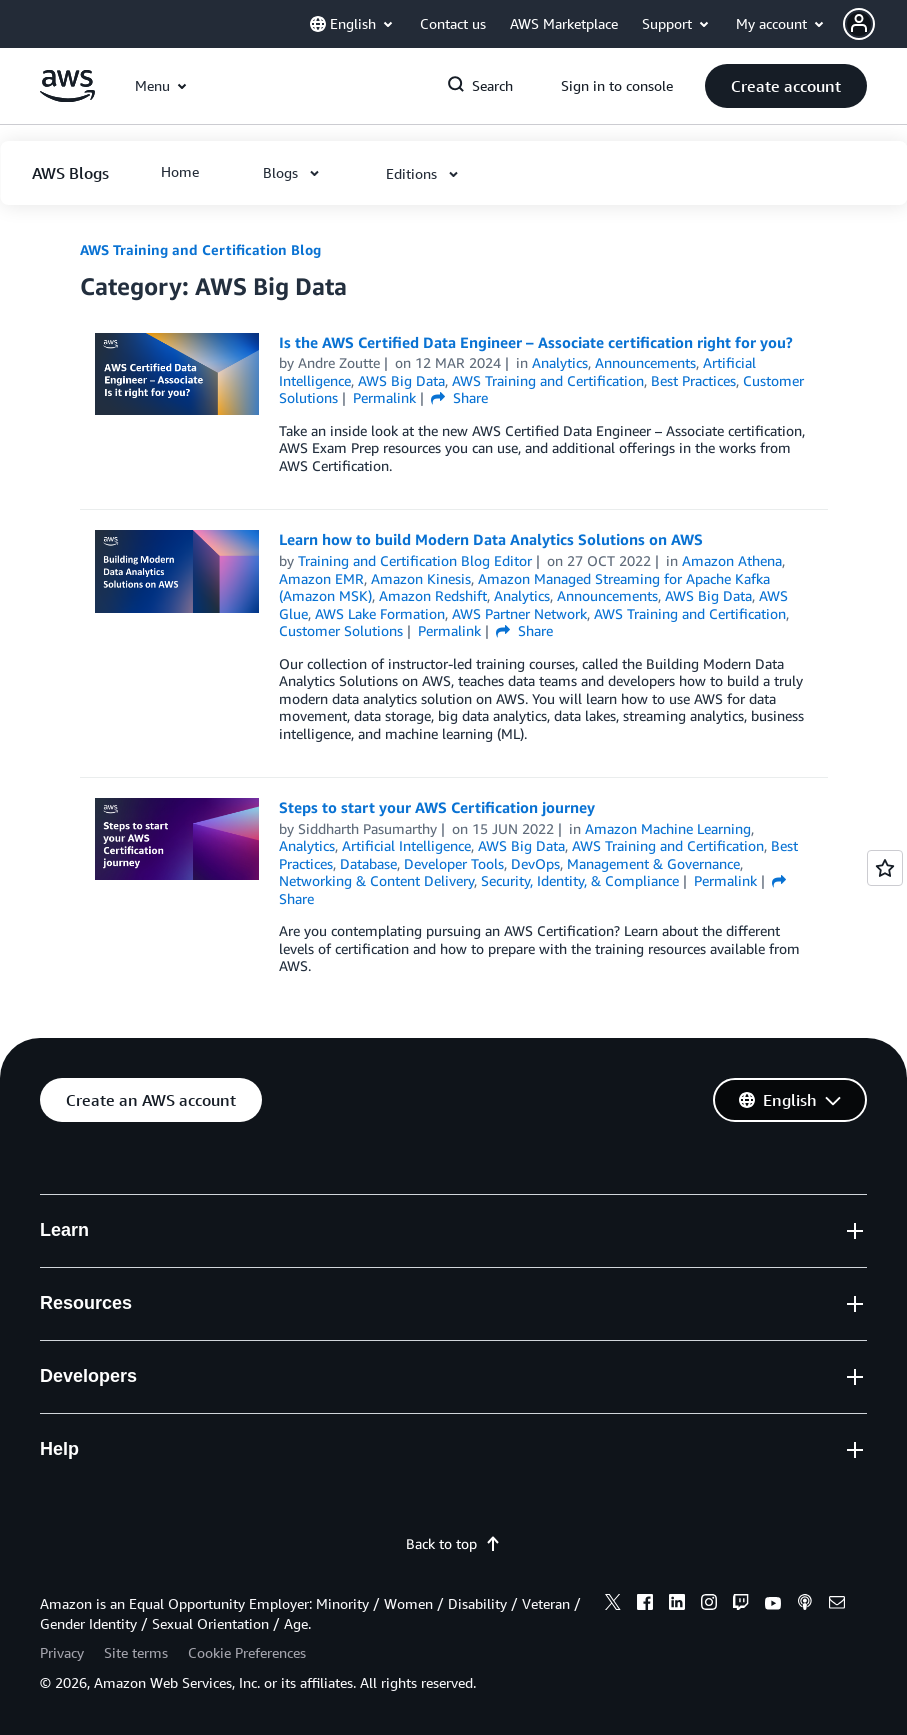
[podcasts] (805, 1605)
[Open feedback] (885, 868)
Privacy (62, 1652)
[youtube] (773, 1605)
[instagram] (709, 1605)
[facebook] (645, 1605)
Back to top (453, 1543)
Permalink (384, 397)
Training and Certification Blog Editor (415, 560)
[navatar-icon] (859, 24)
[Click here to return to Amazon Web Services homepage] (67, 96)
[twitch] (741, 1605)
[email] (837, 1605)
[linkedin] (677, 1605)
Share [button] (459, 397)
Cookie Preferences (247, 1652)
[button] (875, 24)
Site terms (136, 1652)
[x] (613, 1605)
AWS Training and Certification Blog (200, 249)
